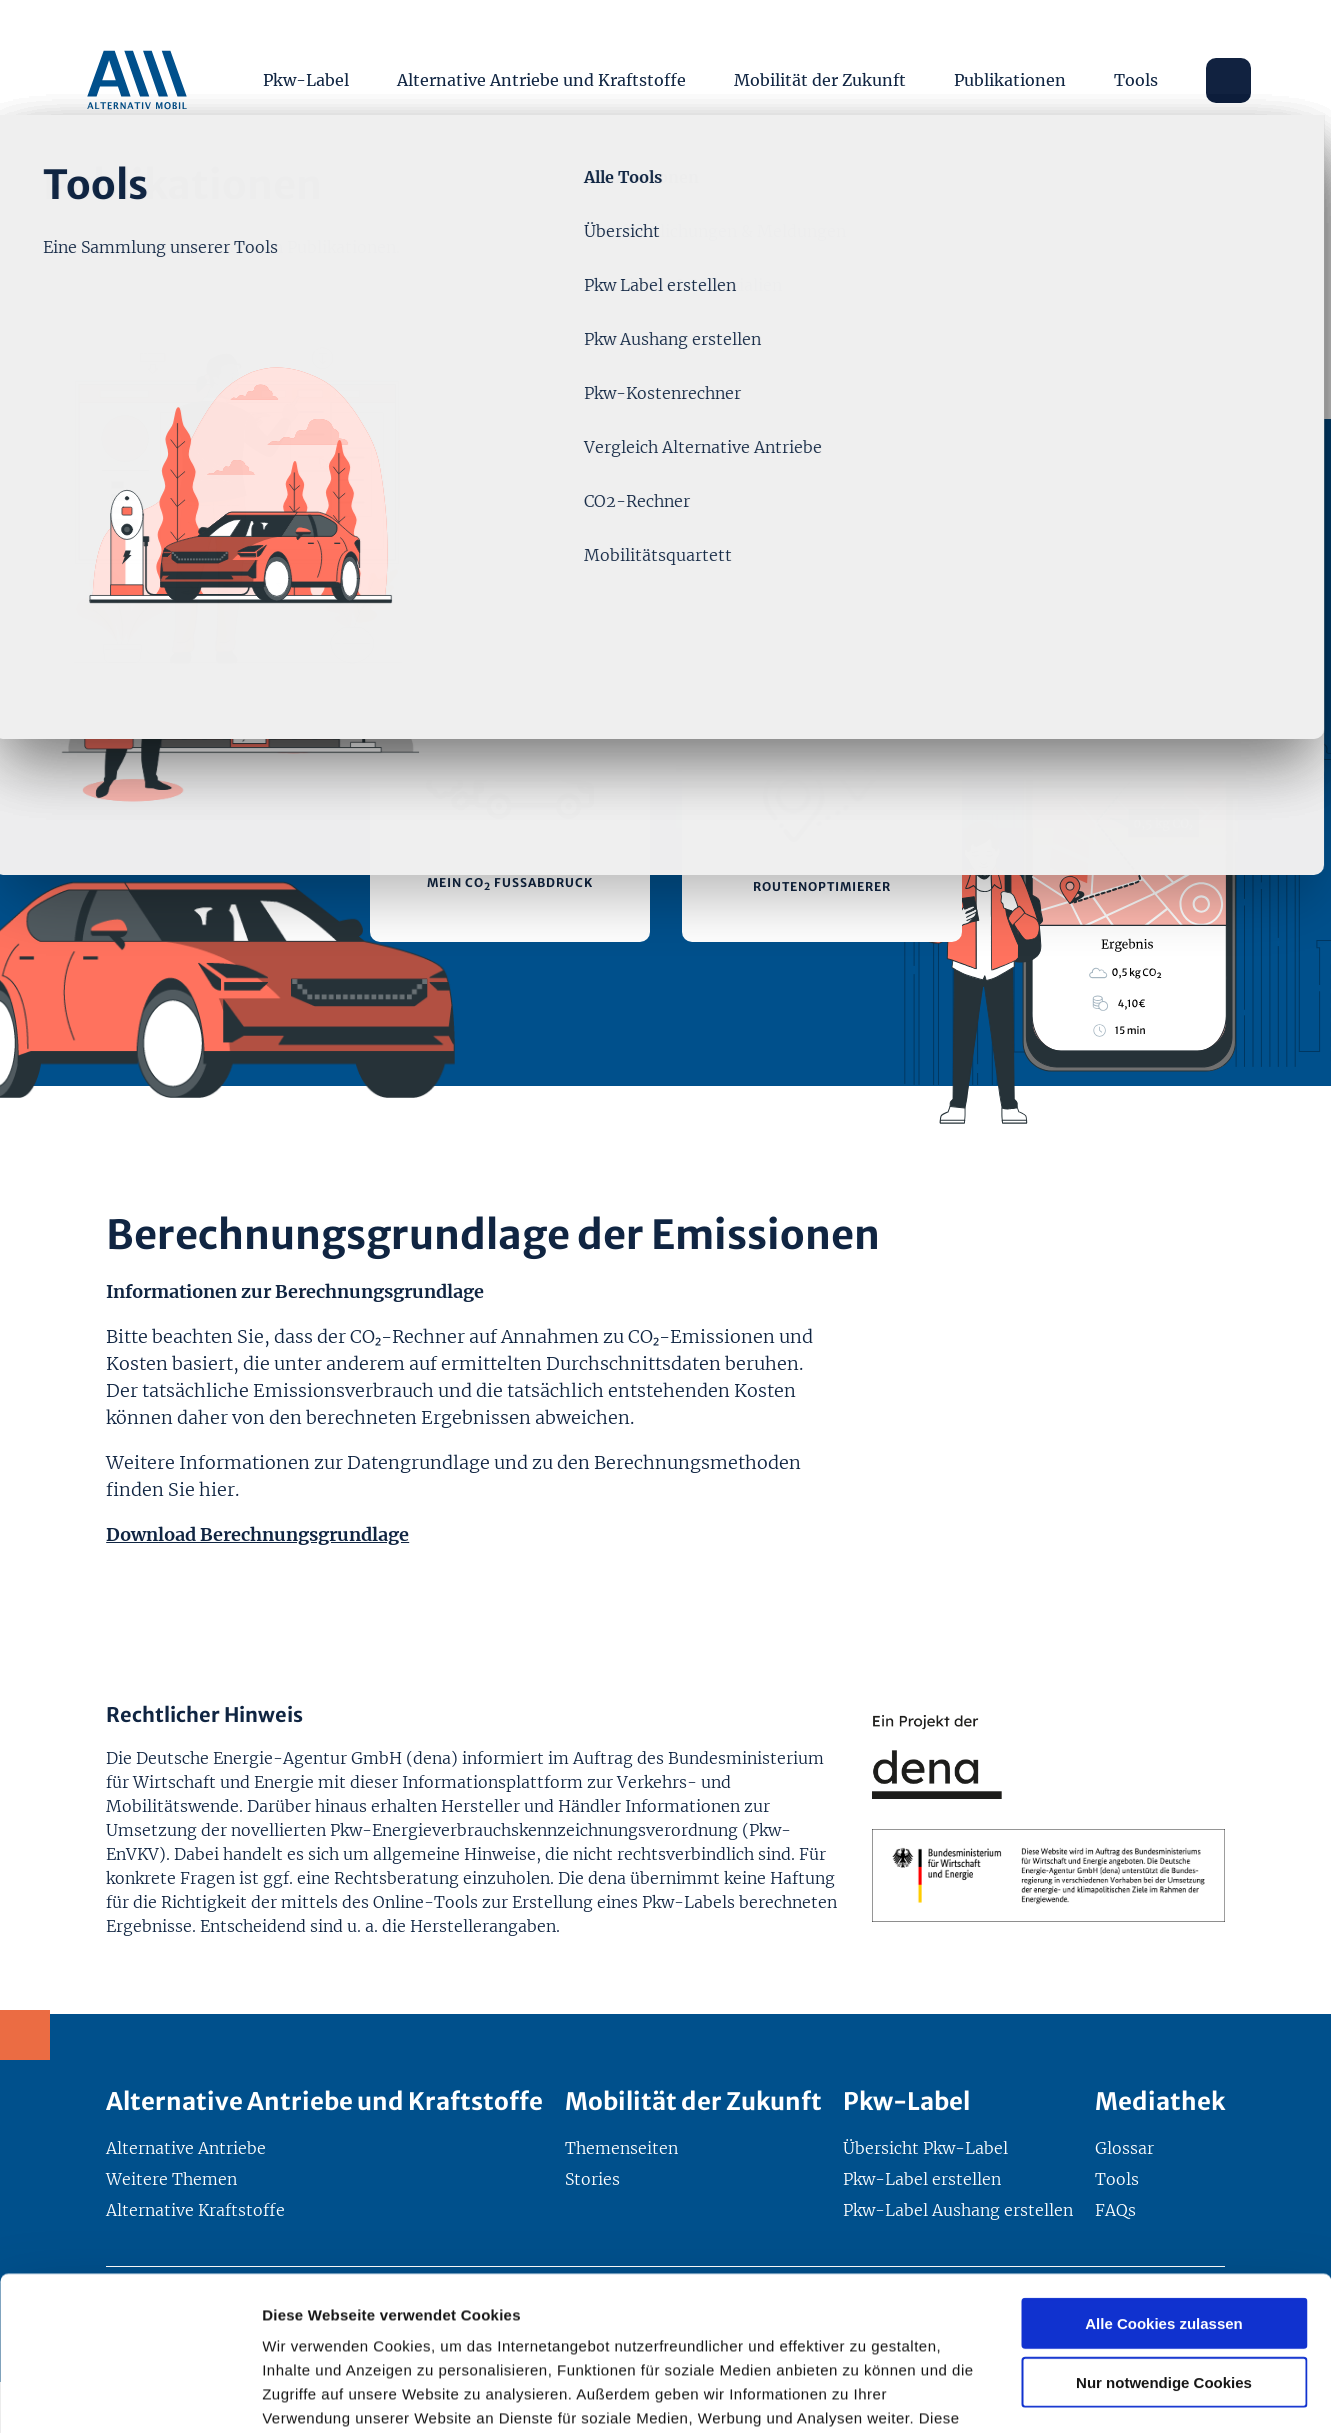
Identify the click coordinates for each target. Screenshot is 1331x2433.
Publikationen (1010, 80)
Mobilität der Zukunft (820, 80)
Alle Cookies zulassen (1164, 2169)
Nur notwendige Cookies (1164, 2228)
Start (125, 212)
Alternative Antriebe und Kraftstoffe (541, 80)
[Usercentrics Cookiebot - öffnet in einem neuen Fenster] (129, 2394)
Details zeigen (1063, 2393)
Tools (1136, 80)
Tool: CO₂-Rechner (392, 212)
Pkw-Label (306, 80)
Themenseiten (231, 212)
